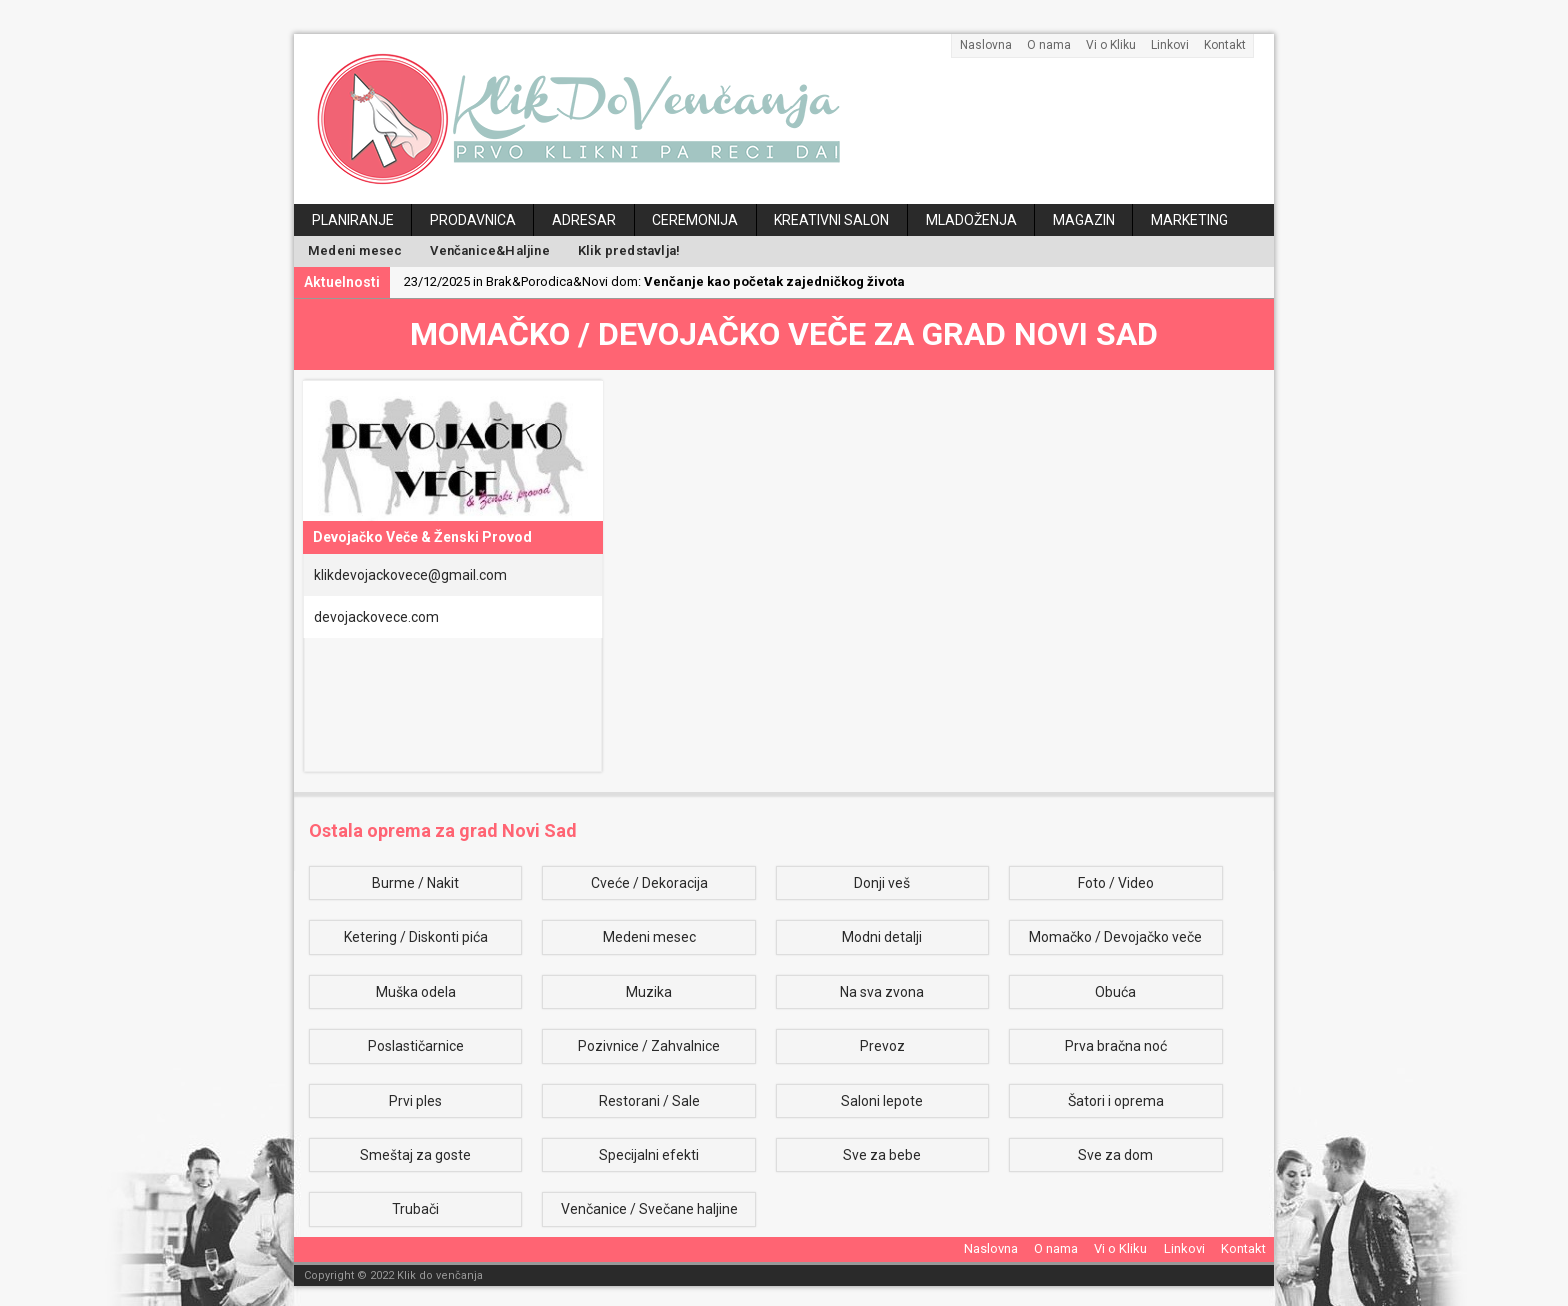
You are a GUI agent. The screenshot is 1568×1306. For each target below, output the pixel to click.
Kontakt (1225, 45)
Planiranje (353, 220)
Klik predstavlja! (629, 250)
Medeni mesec (355, 250)
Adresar (584, 220)
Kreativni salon (831, 220)
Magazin (1084, 220)
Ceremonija (695, 220)
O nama (1049, 45)
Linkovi (1170, 45)
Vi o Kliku (1111, 45)
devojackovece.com (376, 617)
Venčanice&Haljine (489, 250)
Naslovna (986, 45)
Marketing (1189, 220)
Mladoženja (971, 220)
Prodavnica (473, 220)
